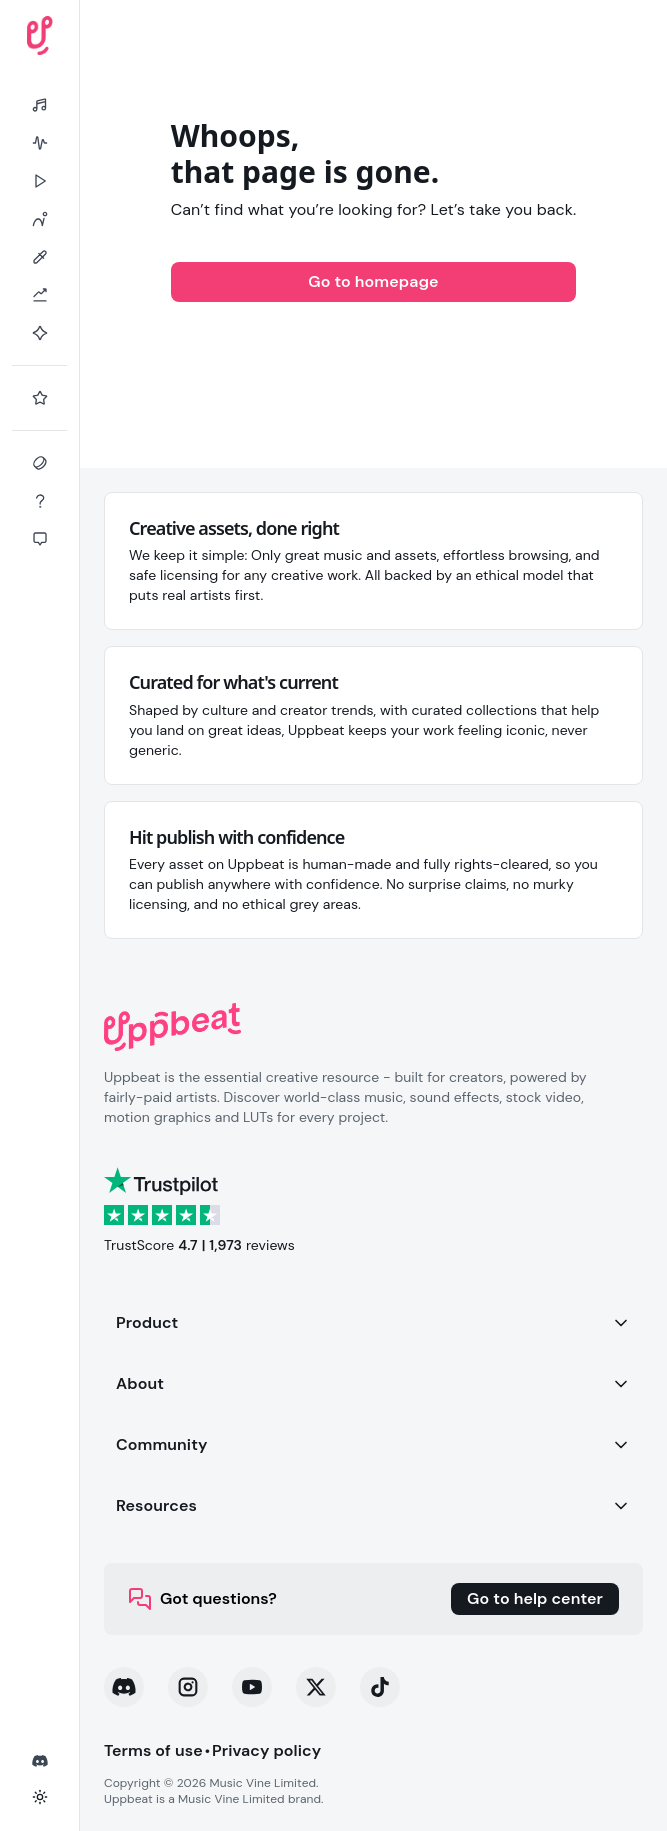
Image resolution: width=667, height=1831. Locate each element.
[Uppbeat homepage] (40, 35)
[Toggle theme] (40, 1797)
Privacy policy (266, 1750)
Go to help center (535, 1598)
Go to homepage (373, 281)
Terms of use (153, 1750)
